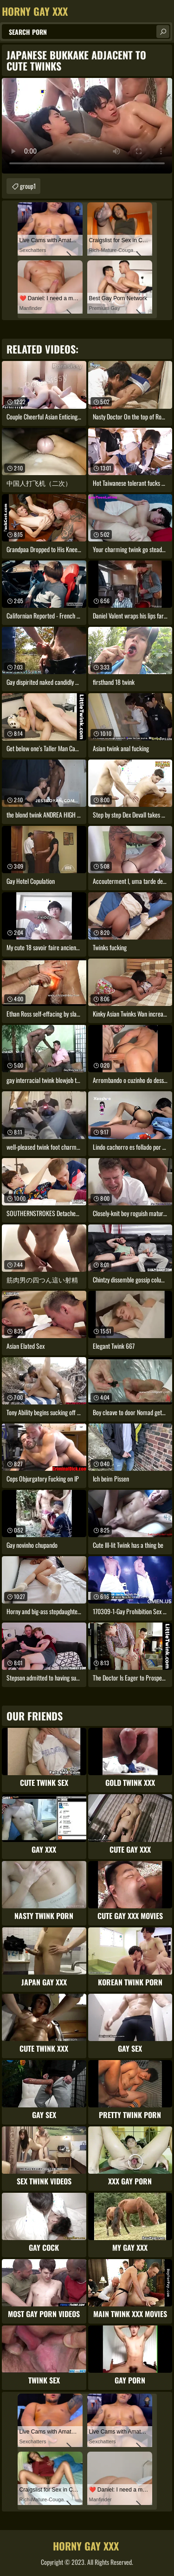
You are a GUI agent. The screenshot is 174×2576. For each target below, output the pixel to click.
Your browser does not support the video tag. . (87, 126)
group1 (28, 186)
